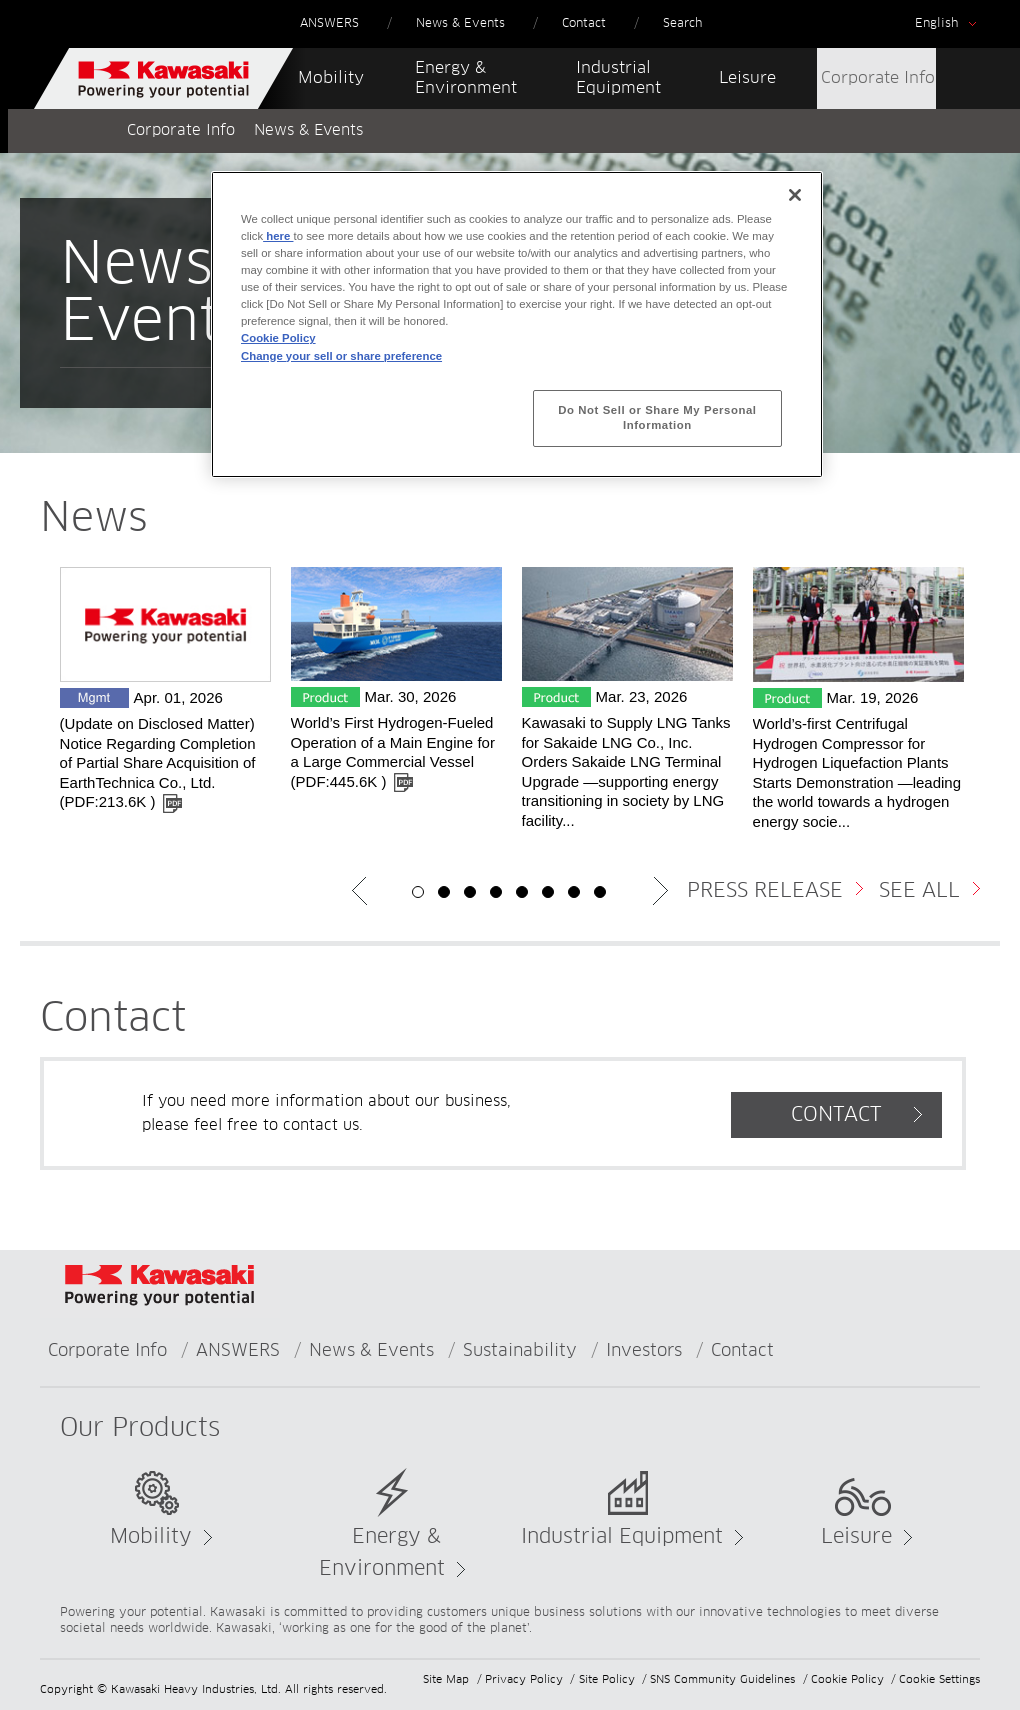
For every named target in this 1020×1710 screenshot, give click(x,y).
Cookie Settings (939, 1679)
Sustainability (520, 1351)
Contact (742, 1351)
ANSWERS (238, 1351)
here (278, 236)
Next (660, 891)
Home (73, 131)
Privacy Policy (524, 1679)
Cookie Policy (847, 1679)
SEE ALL (919, 891)
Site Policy (607, 1679)
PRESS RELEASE (765, 891)
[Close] (795, 195)
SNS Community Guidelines (722, 1679)
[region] (517, 324)
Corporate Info (181, 130)
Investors (644, 1351)
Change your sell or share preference (341, 356)
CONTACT (836, 1115)
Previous (360, 891)
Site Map (446, 1679)
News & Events (371, 1351)
